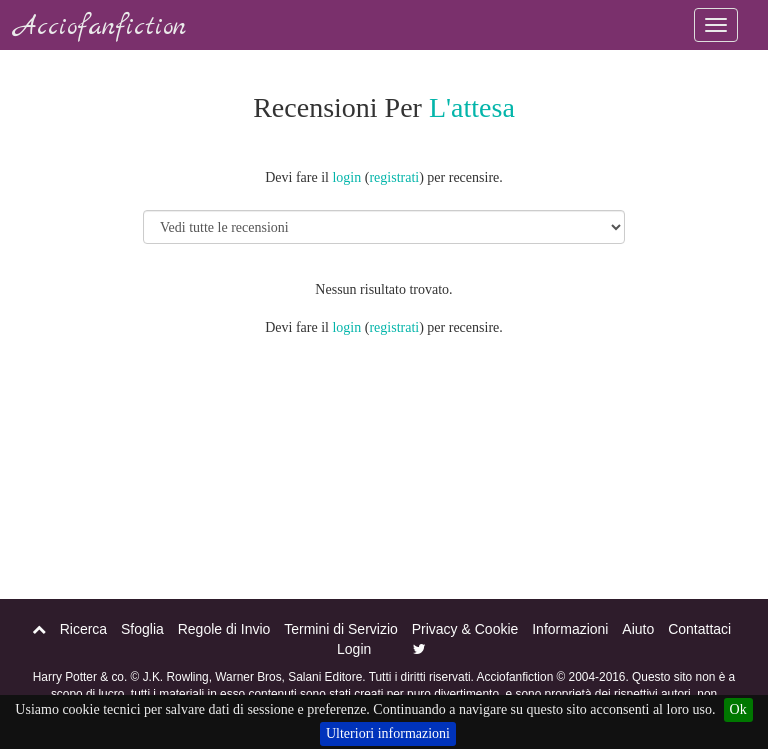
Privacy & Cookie (465, 629)
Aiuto (638, 629)
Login (354, 649)
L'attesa (472, 107)
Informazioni (570, 629)
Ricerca (83, 629)
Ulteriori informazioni (388, 733)
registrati (394, 177)
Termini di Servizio (341, 629)
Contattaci (699, 629)
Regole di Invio (224, 629)
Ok (738, 709)
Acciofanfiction (100, 27)
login (346, 177)
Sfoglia (142, 629)
